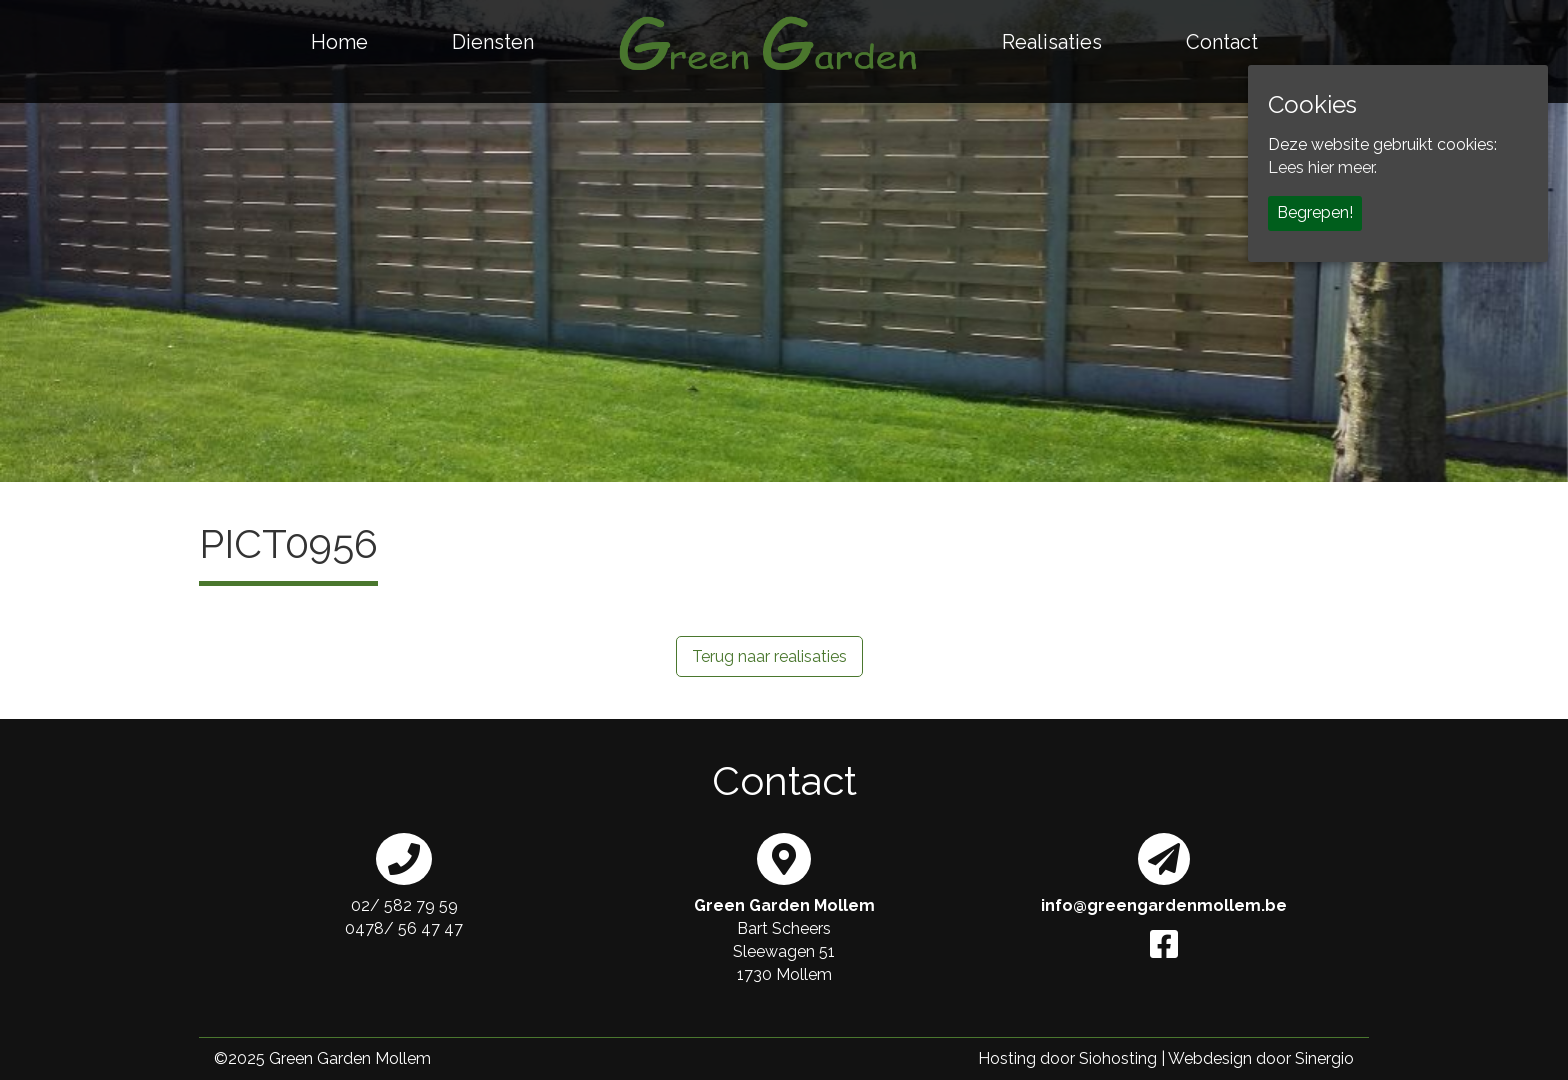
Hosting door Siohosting (1067, 1058)
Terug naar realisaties (769, 656)
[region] (784, 241)
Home (339, 42)
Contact (1222, 42)
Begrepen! (1315, 212)
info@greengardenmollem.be (1164, 905)
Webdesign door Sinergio (1261, 1058)
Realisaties (1052, 42)
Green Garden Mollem (350, 1058)
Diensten (493, 42)
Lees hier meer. (1322, 167)
